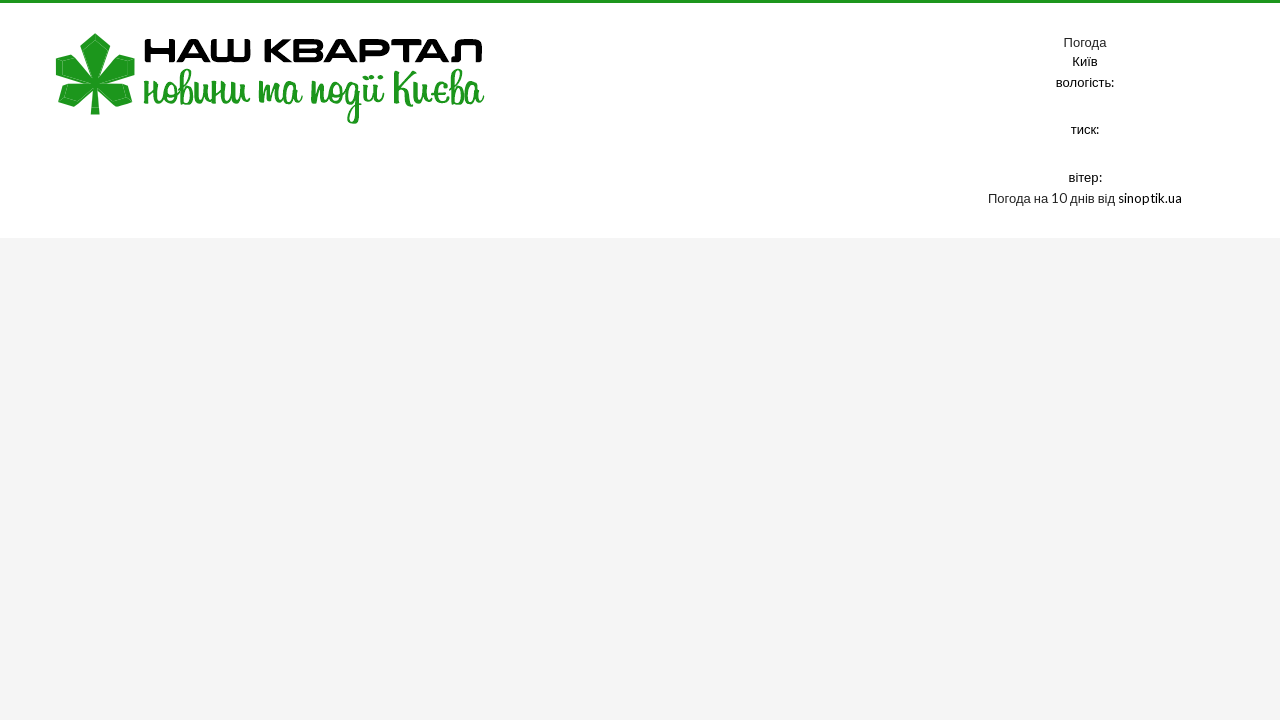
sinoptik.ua (1150, 198)
